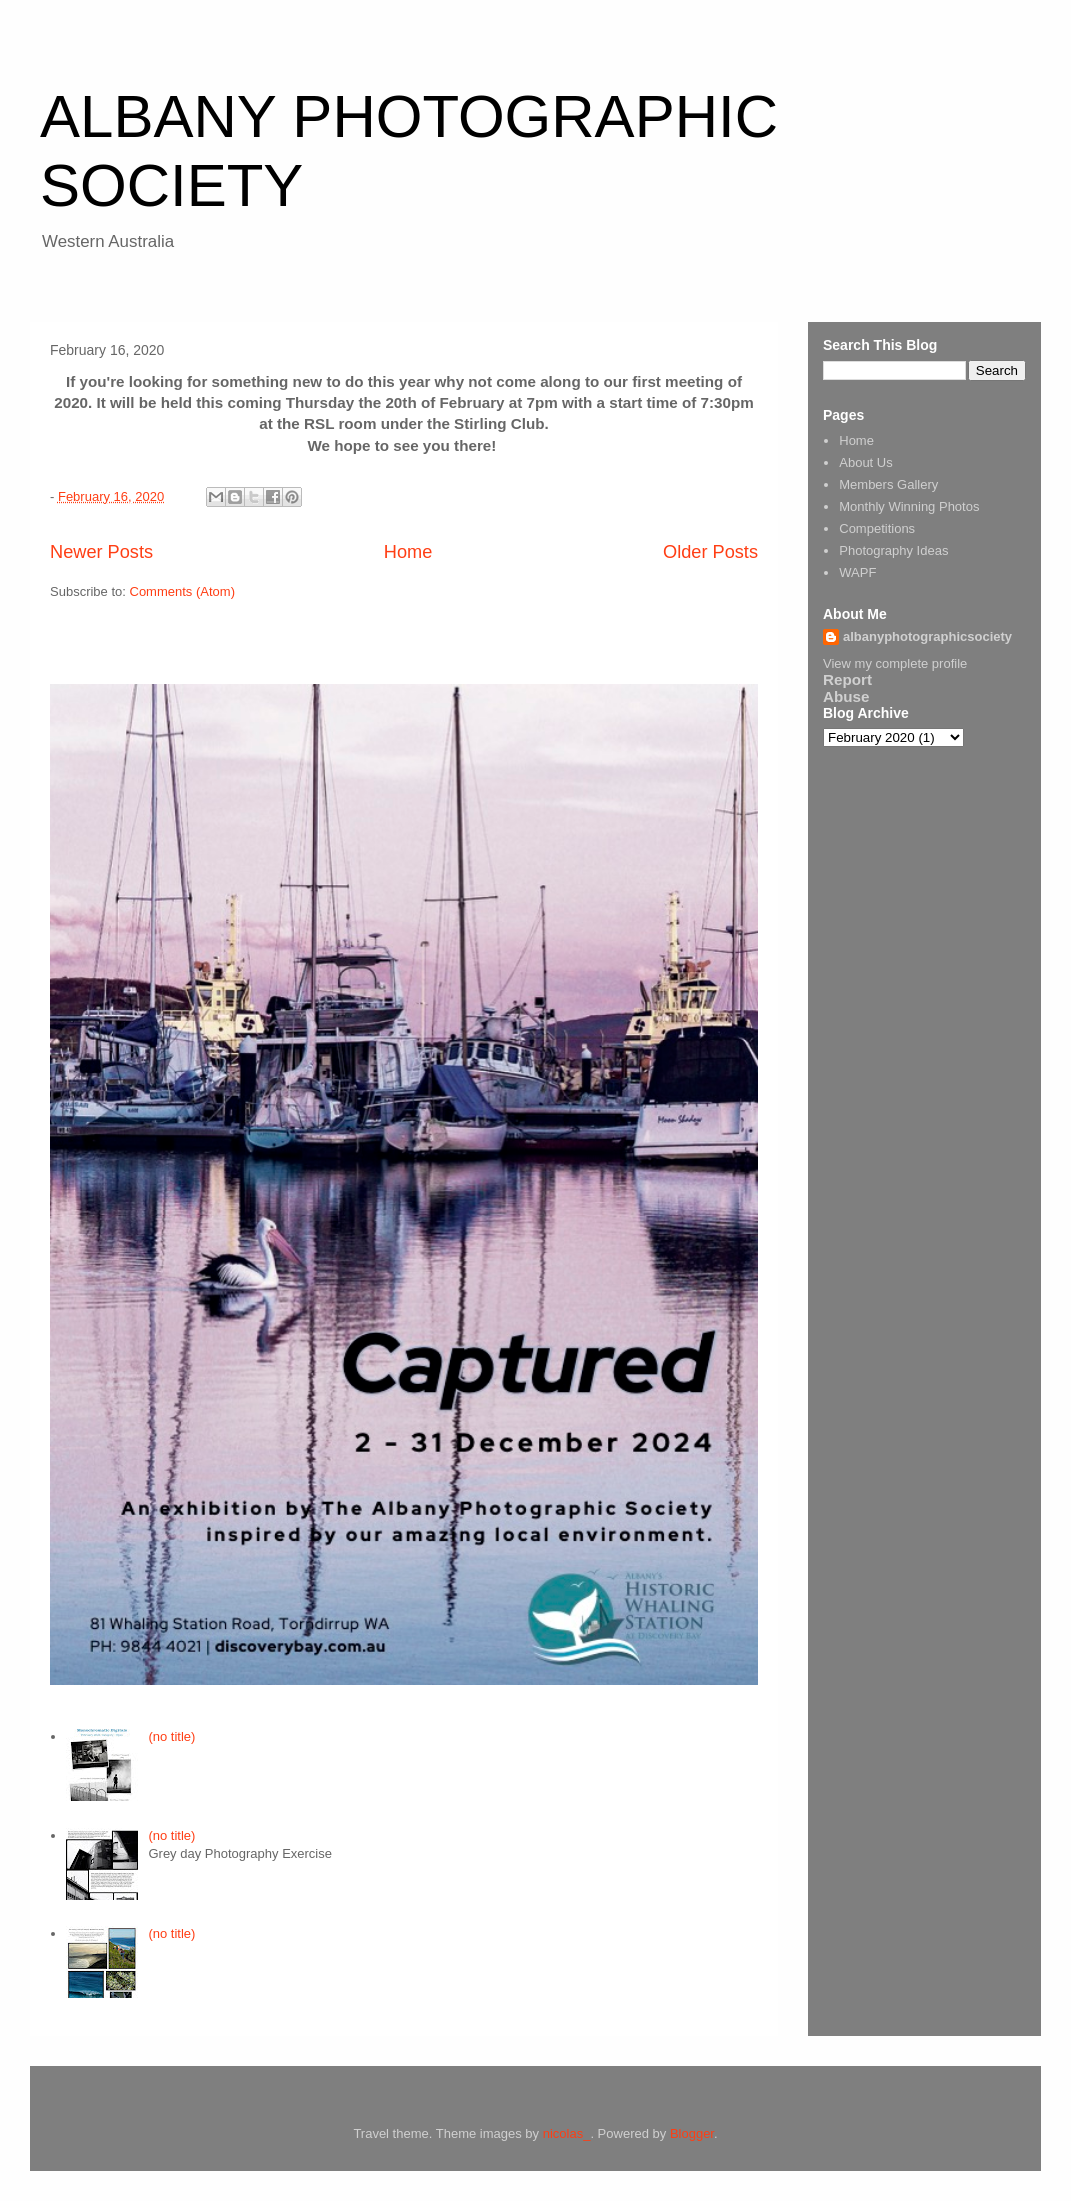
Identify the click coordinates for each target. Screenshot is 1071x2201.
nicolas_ (567, 2133)
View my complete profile (895, 663)
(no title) (171, 1736)
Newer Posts (101, 552)
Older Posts (710, 552)
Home (408, 552)
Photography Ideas (893, 550)
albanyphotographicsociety (927, 636)
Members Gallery (888, 484)
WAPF (857, 572)
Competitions (877, 528)
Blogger (692, 2133)
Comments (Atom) (182, 591)
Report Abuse (847, 688)
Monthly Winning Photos (909, 506)
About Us (865, 462)
